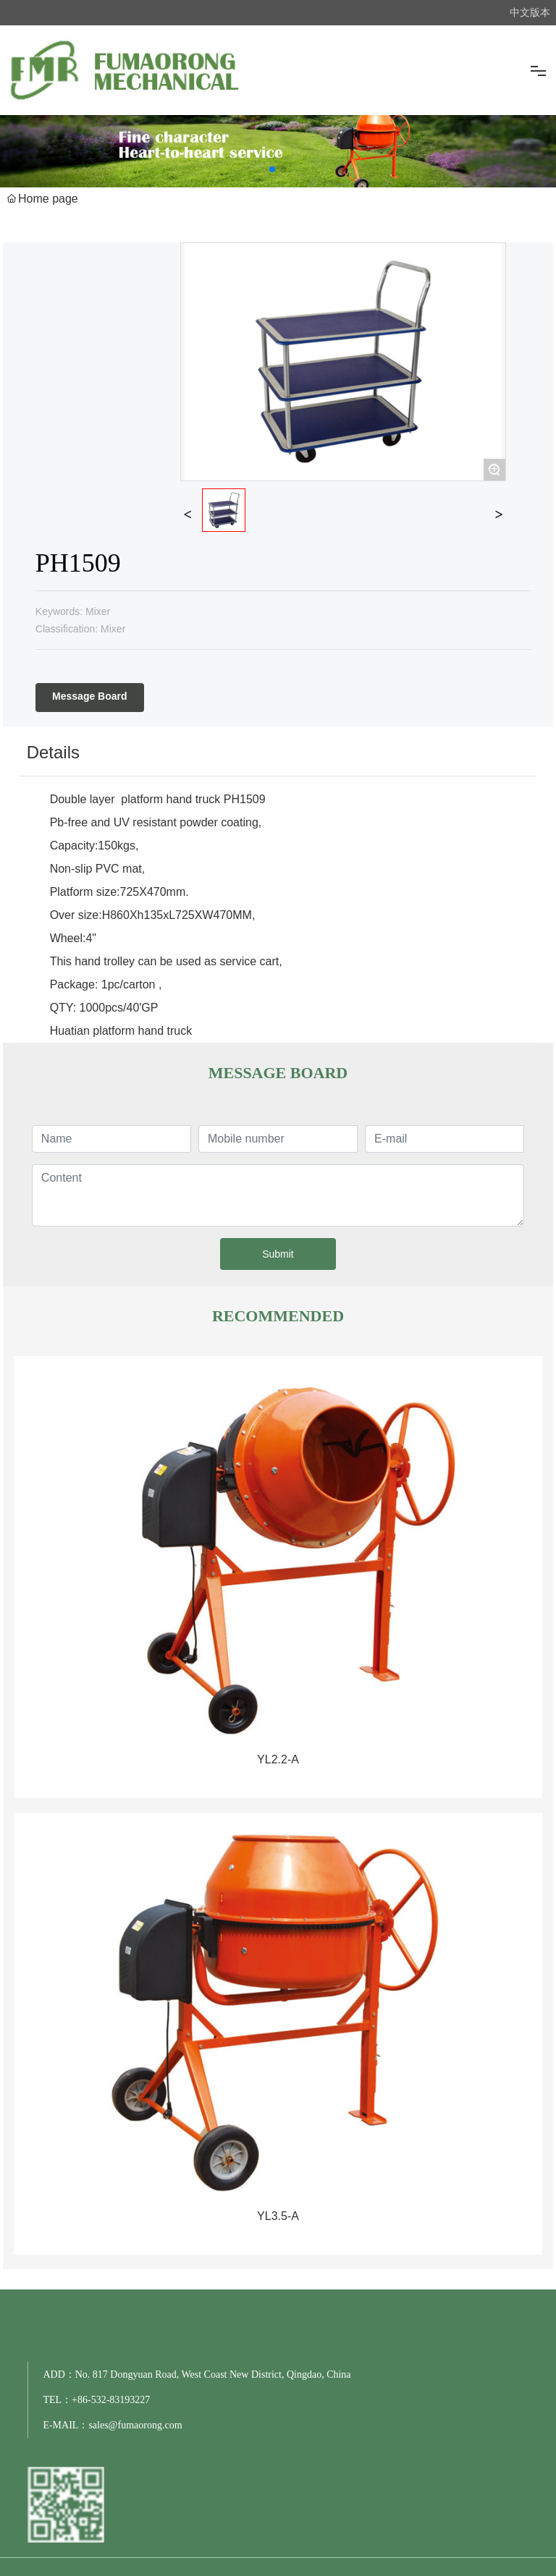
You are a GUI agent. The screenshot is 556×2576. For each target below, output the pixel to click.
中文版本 (530, 12)
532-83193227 (121, 2399)
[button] (272, 169)
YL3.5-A (278, 2216)
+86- (81, 2399)
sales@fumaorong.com (135, 2425)
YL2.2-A (278, 1759)
